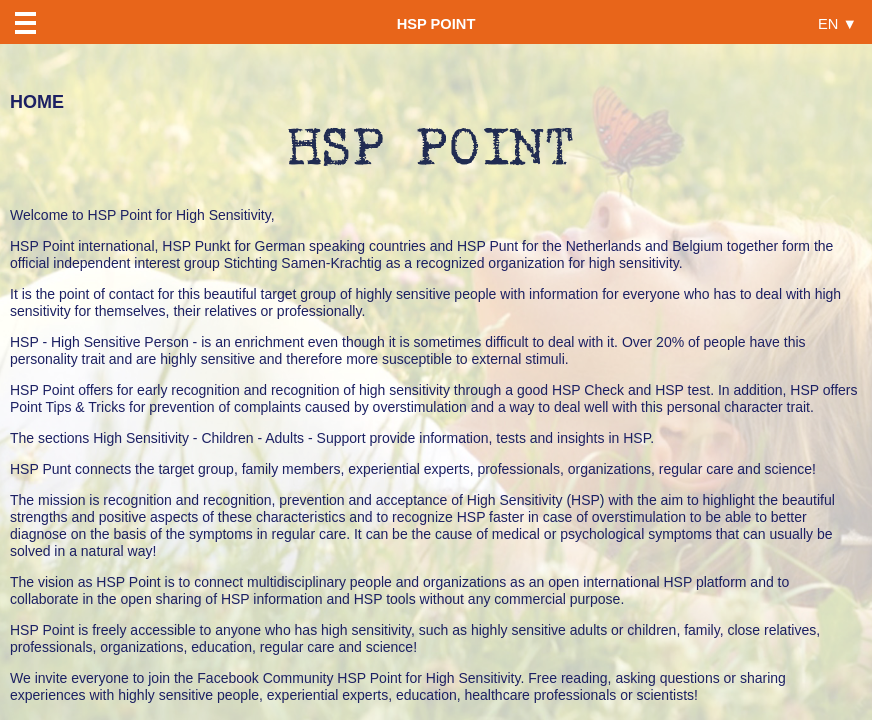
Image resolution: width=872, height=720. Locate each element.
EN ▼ (837, 23)
